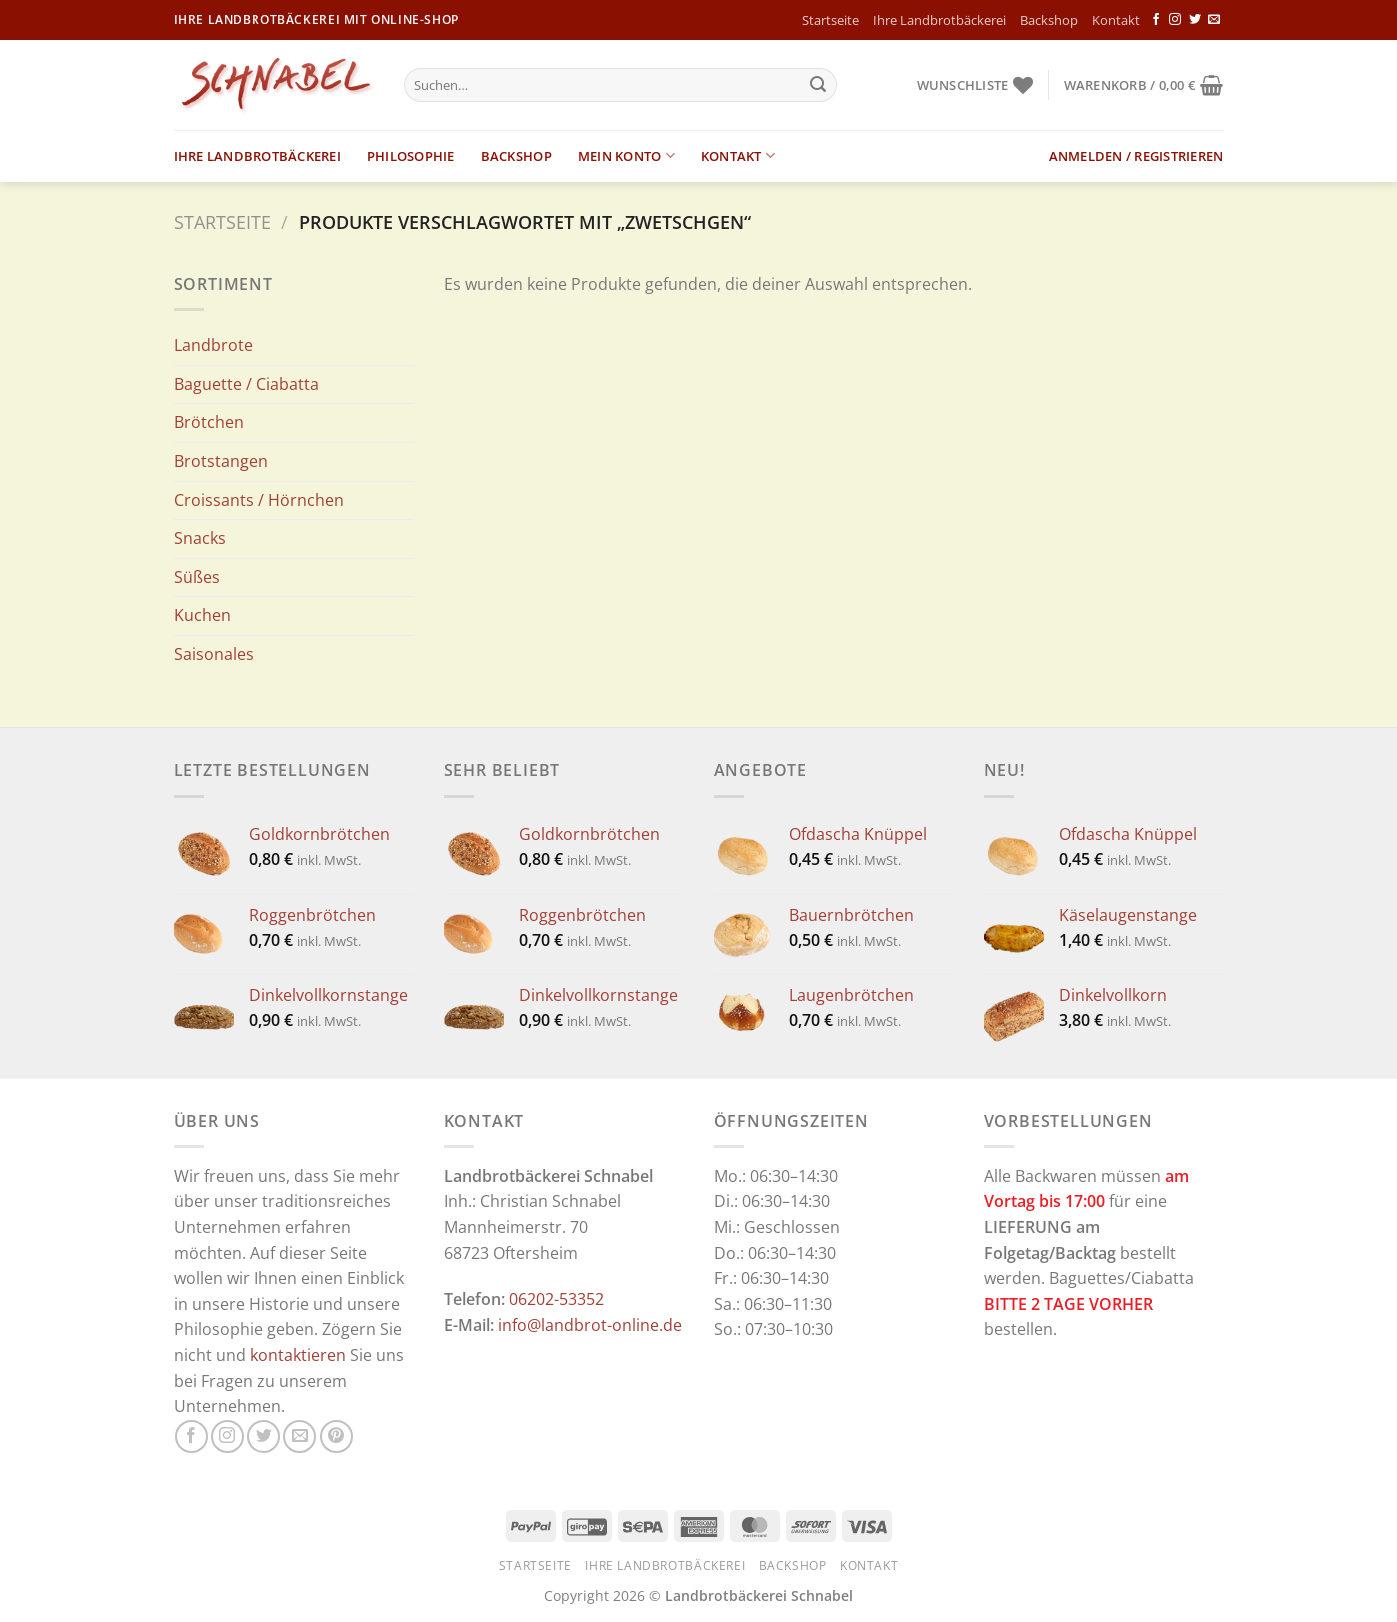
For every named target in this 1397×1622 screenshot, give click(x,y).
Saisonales (214, 654)
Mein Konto (626, 155)
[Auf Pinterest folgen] (336, 1436)
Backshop (1049, 20)
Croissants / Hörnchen (259, 500)
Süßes (197, 577)
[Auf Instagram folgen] (1175, 20)
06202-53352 (556, 1299)
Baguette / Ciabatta (246, 384)
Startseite (830, 20)
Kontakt (1116, 20)
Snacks (200, 538)
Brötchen (209, 422)
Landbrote (213, 345)
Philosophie (411, 156)
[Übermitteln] (818, 85)
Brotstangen (221, 461)
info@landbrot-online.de (590, 1325)
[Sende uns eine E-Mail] (1214, 20)
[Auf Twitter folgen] (1195, 20)
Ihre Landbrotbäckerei (939, 20)
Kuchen (202, 615)
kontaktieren (298, 1355)
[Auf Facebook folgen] (1156, 20)
